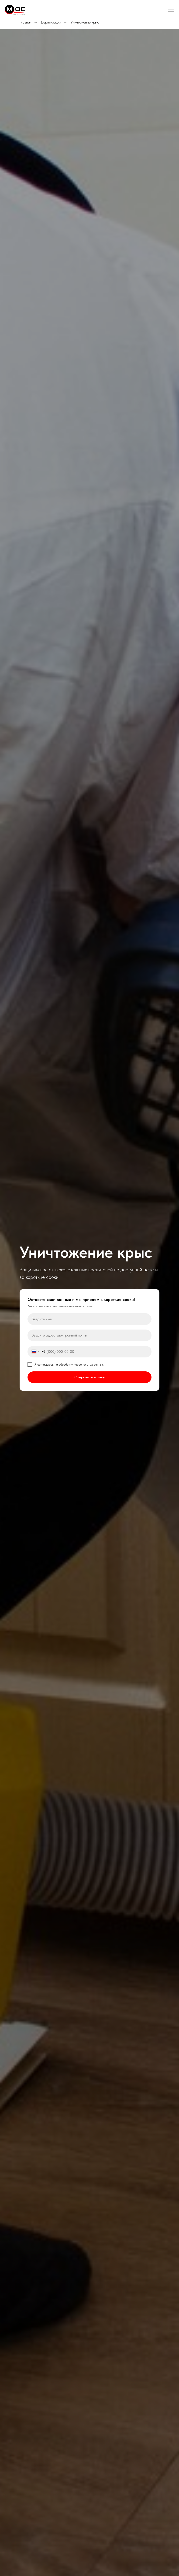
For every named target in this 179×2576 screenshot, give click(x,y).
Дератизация (51, 22)
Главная (25, 22)
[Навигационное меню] (171, 10)
